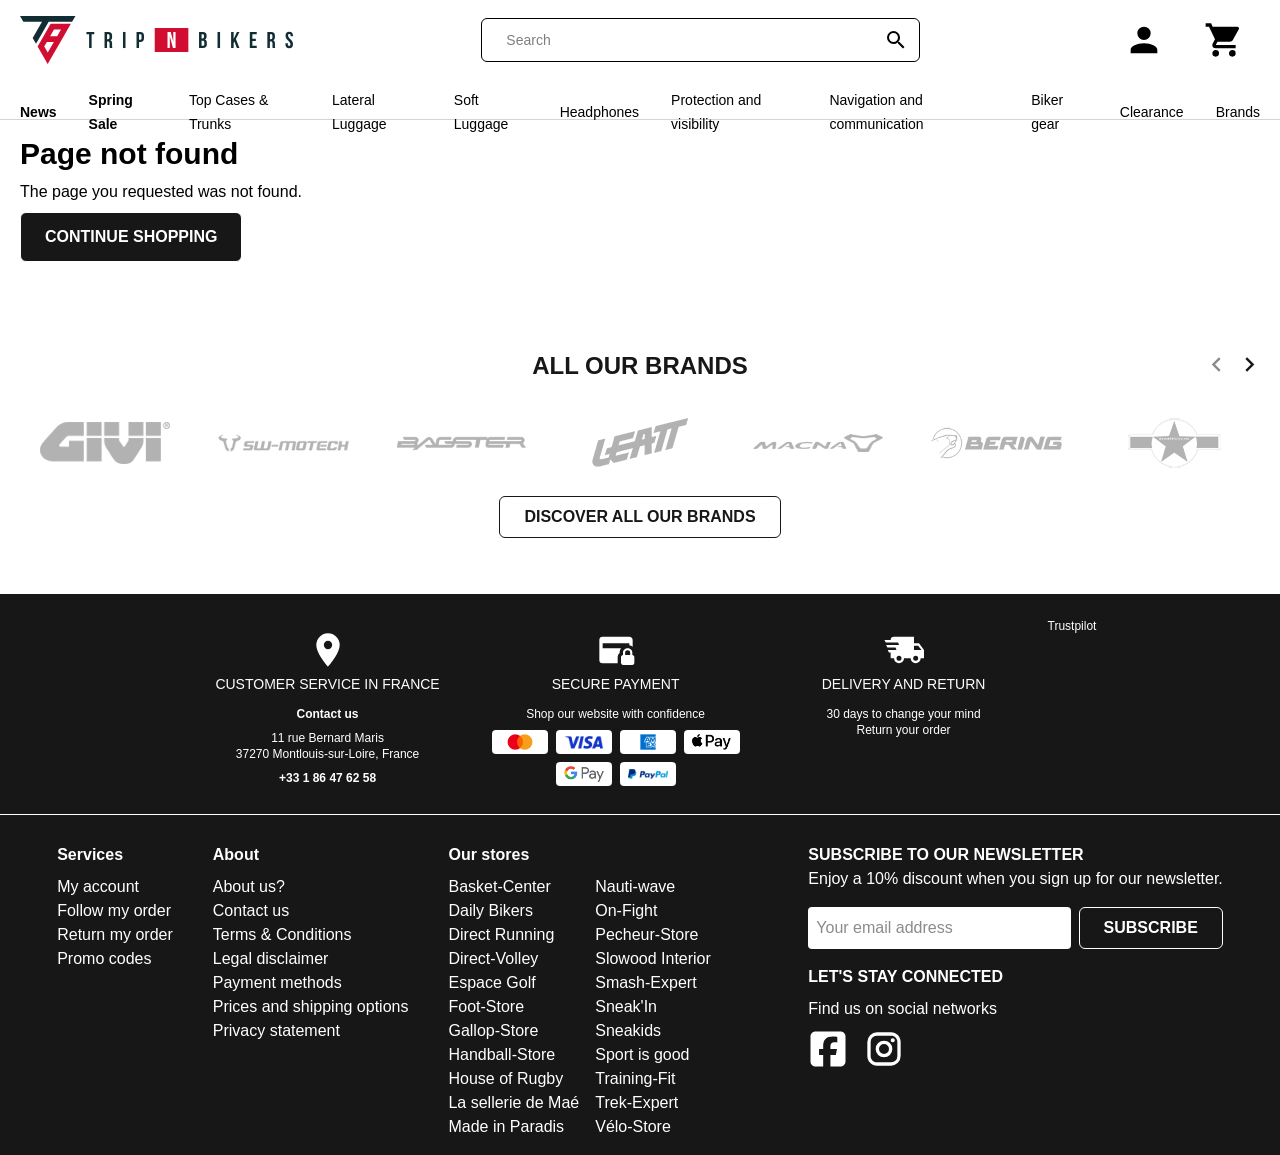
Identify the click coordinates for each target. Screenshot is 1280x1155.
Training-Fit (635, 1078)
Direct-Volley (493, 958)
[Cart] (1224, 40)
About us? (249, 886)
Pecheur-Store (646, 934)
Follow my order (114, 910)
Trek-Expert (636, 1102)
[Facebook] (828, 1052)
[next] (1249, 368)
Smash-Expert (645, 982)
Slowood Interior (653, 958)
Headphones (599, 112)
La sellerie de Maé (513, 1102)
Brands (1238, 112)
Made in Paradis (506, 1126)
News (38, 112)
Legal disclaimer (271, 958)
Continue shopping (131, 236)
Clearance (1152, 112)
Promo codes (104, 958)
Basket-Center (499, 886)
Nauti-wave (635, 886)
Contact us (328, 714)
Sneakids (628, 1030)
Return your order (904, 730)
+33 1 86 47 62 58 (327, 778)
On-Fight (626, 910)
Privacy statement (276, 1030)
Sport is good (642, 1054)
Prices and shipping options (311, 1006)
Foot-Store (486, 1006)
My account (98, 886)
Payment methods (277, 982)
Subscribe (1151, 927)
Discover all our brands (639, 516)
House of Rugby (505, 1078)
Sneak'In (626, 1006)
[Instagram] (884, 1052)
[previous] (1216, 368)
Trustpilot (1072, 626)
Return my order (115, 934)
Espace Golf (491, 982)
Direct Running (501, 934)
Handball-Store (501, 1054)
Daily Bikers (490, 910)
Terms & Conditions (282, 934)
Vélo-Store (633, 1126)
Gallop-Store (493, 1030)
